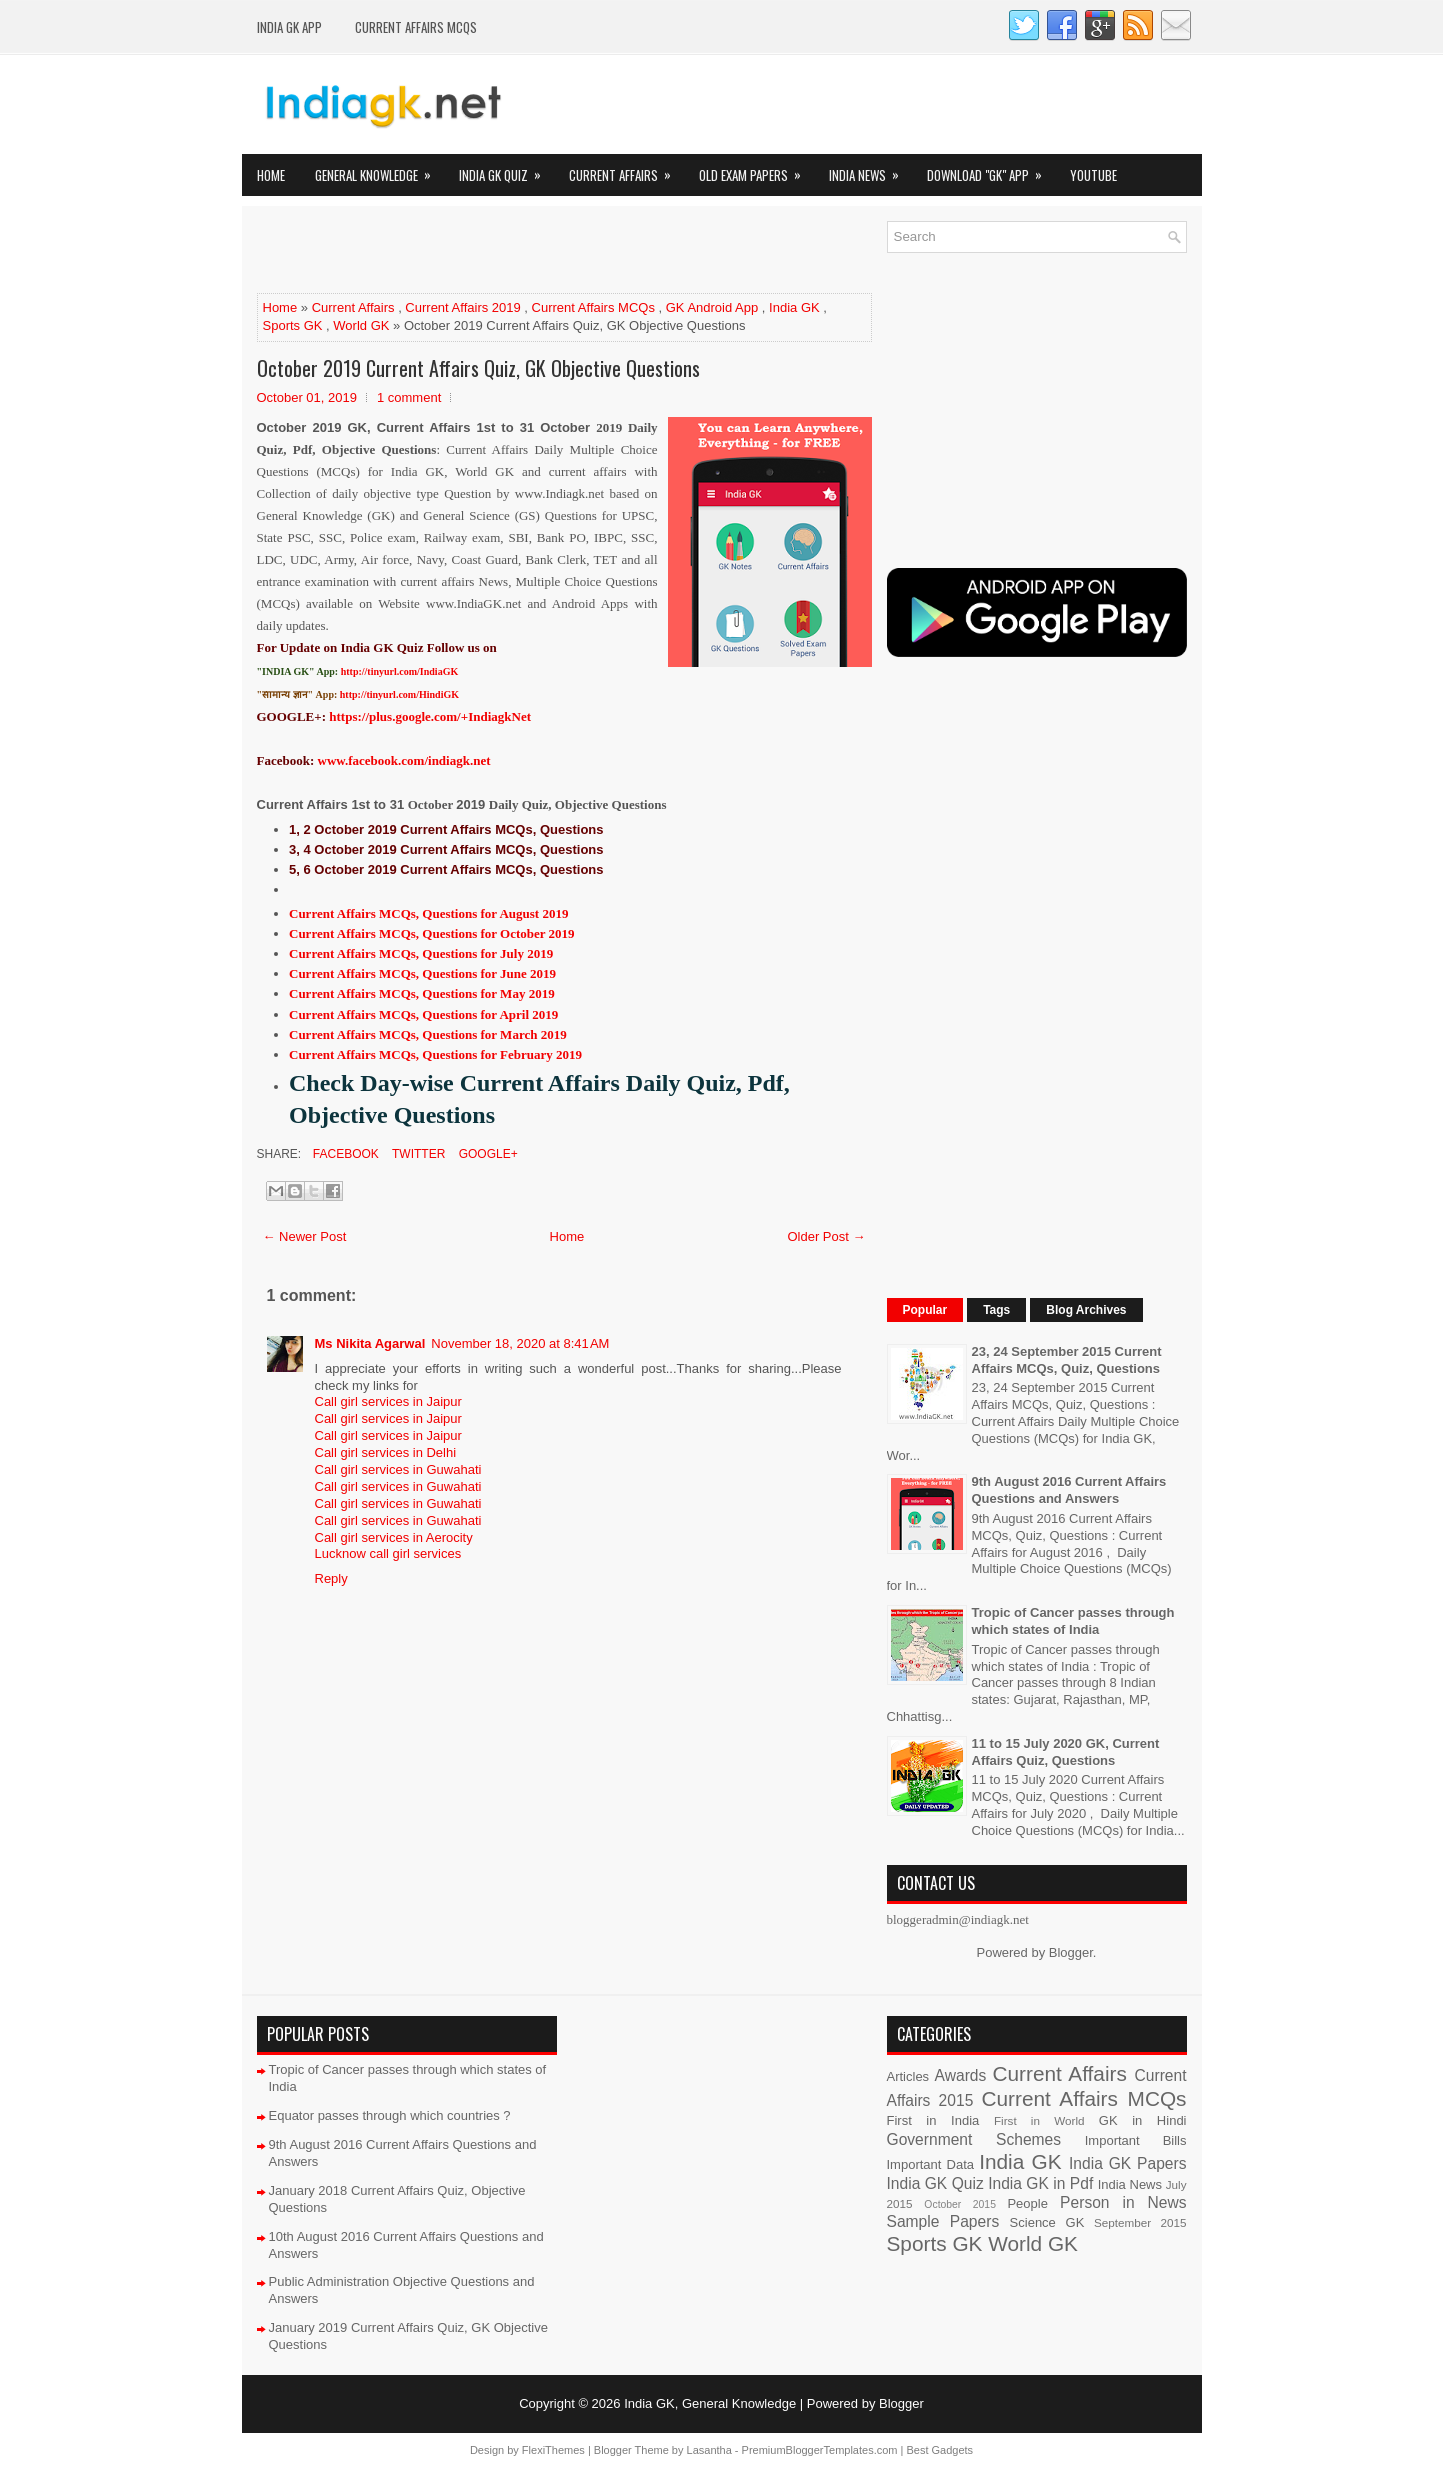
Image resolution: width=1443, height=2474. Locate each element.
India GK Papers (1128, 2163)
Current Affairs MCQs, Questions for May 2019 (422, 993)
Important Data (931, 2164)
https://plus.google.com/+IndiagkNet (430, 716)
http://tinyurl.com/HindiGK (399, 694)
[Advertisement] (491, 251)
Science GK (1047, 2222)
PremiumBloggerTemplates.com (820, 2450)
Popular (925, 1310)
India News (870, 169)
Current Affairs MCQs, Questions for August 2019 (428, 913)
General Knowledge (379, 169)
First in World (1039, 2120)
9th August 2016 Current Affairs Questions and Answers (1069, 1490)
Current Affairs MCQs (416, 27)
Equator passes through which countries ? (390, 2115)
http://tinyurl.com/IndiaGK (400, 671)
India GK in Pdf (1040, 2183)
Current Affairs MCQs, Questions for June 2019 (422, 973)
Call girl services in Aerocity (394, 1537)
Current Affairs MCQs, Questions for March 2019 (428, 1034)
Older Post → (826, 1236)
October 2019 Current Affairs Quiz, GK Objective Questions (478, 368)
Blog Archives (1086, 1310)
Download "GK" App (991, 169)
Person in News (1123, 2202)
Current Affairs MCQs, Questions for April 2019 (423, 1014)
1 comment (409, 397)
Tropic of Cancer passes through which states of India (1073, 1621)
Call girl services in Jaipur (388, 1401)
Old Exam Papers (756, 169)
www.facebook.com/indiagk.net (404, 760)
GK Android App (712, 307)
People (1027, 2203)
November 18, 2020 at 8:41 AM (520, 1343)
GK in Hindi (1143, 2120)
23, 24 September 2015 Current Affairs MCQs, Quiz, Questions (1067, 1360)
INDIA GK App (289, 27)
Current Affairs (626, 169)
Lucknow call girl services (388, 1553)
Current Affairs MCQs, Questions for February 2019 (435, 1054)
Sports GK (293, 325)
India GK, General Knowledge (710, 2403)
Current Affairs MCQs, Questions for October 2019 (432, 933)
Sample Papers (943, 2221)
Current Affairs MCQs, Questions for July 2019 (421, 953)
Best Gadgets (939, 2450)
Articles (908, 2076)
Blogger (1071, 1952)
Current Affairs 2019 (462, 307)
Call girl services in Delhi (386, 1452)
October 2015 (960, 2204)
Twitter (417, 1154)
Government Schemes (974, 2139)
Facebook (344, 1154)
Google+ (486, 1154)
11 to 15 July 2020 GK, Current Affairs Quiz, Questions (1066, 1752)
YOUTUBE (1093, 175)
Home (271, 175)
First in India (933, 2120)
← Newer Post (305, 1236)
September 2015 (1140, 2222)
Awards (961, 2075)
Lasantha (709, 2450)
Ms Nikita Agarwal (370, 1343)
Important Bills (1136, 2140)
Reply (331, 1578)
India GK (794, 307)
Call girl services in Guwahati (398, 1469)
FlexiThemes (553, 2450)
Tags (996, 1310)
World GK (361, 325)
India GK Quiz (506, 169)
